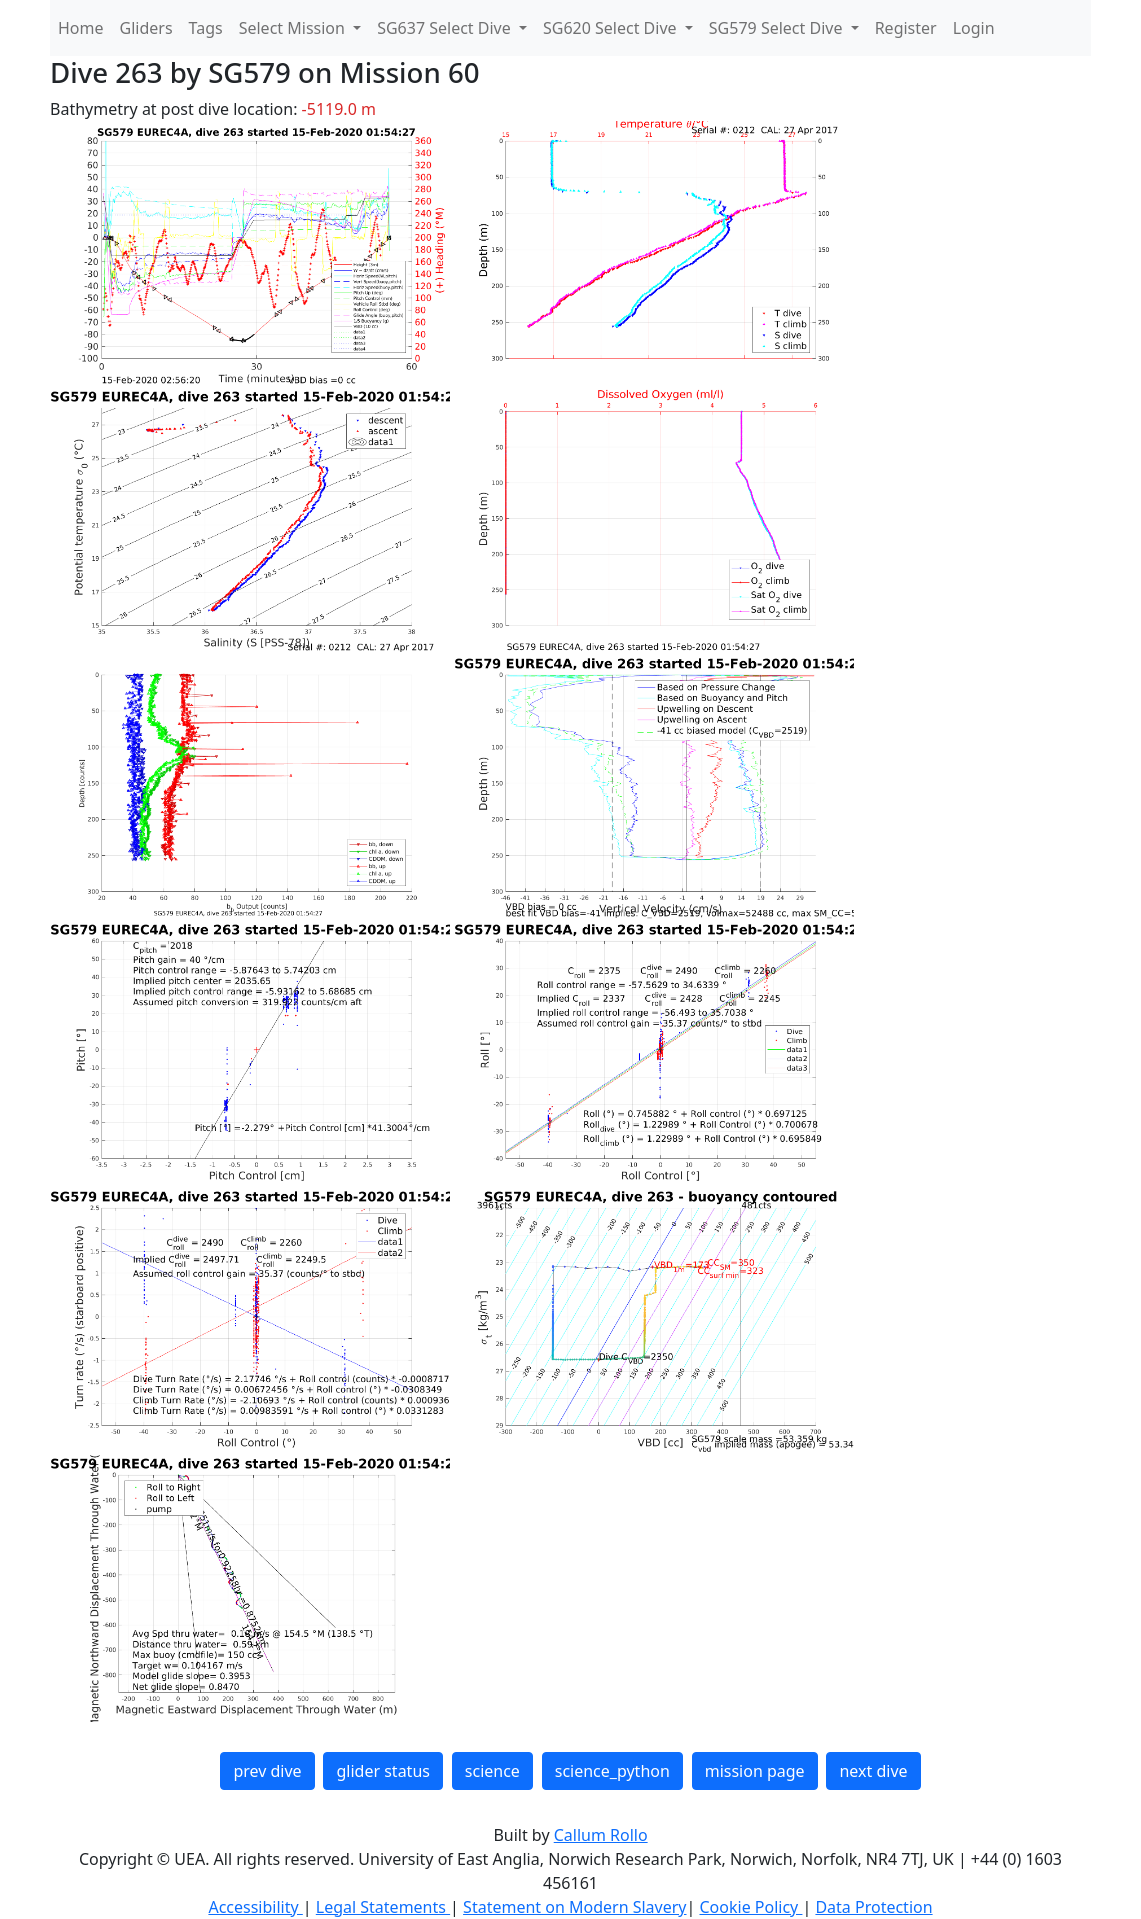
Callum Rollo (601, 1835)
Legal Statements (383, 1907)
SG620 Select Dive (612, 28)
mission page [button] (755, 1771)
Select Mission (294, 28)
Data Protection (873, 1907)
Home (81, 28)
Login (974, 28)
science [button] (492, 1771)
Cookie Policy (750, 1907)
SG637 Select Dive (446, 28)
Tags (206, 28)
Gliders (146, 28)
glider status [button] (382, 1771)
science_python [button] (612, 1771)
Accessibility (255, 1907)
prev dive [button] (267, 1771)
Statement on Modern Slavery (574, 1907)
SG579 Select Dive (778, 28)
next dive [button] (873, 1771)
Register (906, 28)
